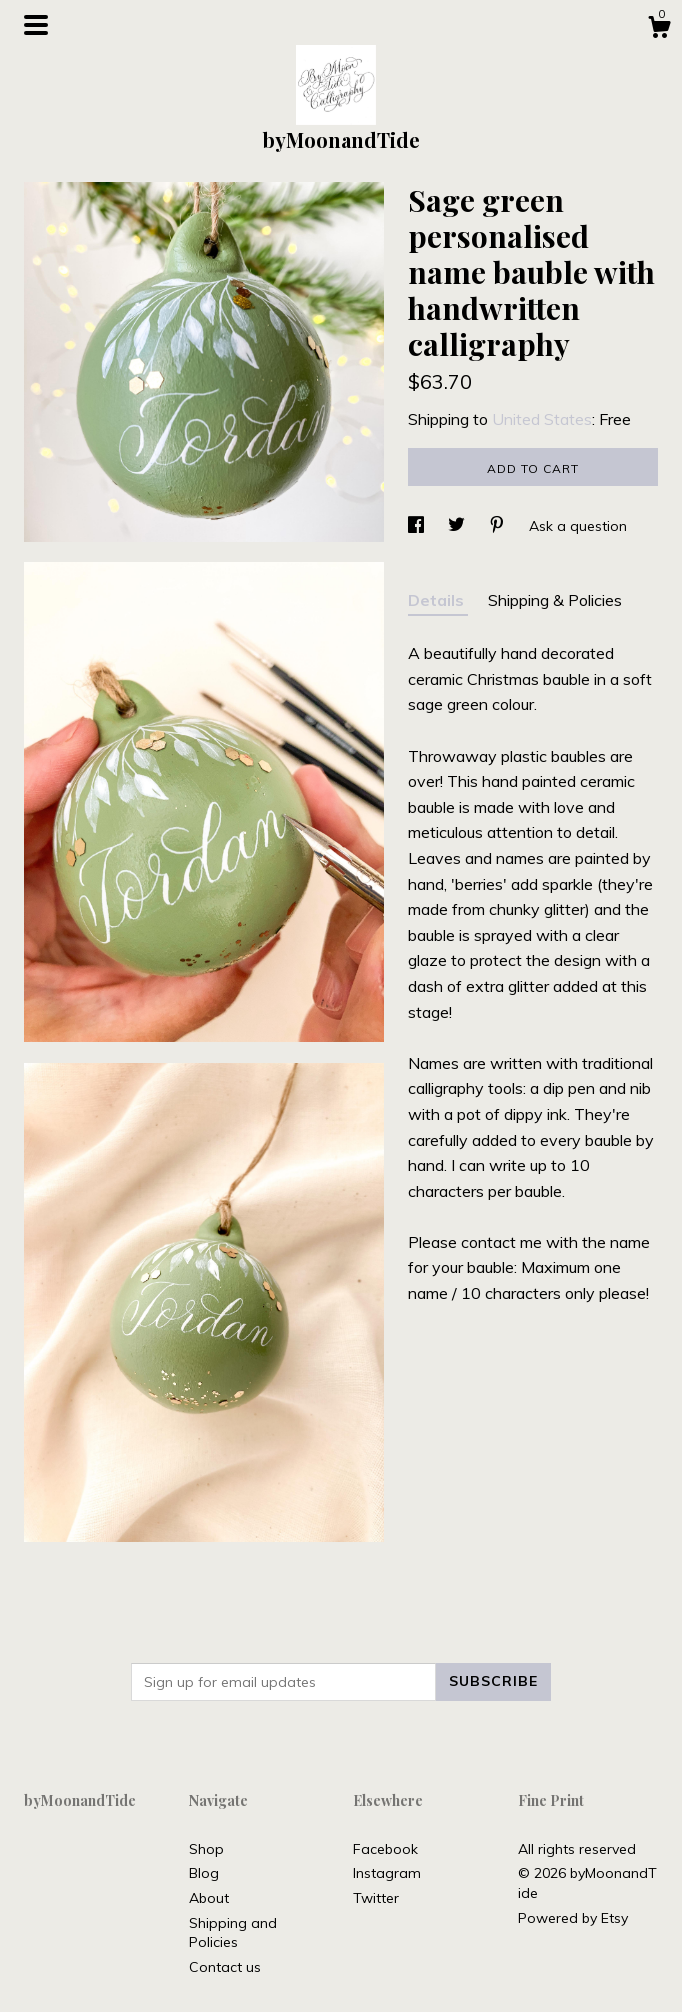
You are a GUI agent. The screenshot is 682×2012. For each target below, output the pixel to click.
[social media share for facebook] (418, 526)
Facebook (385, 1849)
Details (438, 600)
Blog (204, 1873)
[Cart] (659, 30)
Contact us (225, 1967)
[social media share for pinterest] (499, 526)
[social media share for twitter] (458, 526)
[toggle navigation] (36, 25)
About (209, 1898)
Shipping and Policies (233, 1933)
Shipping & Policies (555, 600)
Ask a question (578, 526)
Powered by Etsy (573, 1918)
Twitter (376, 1898)
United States (542, 419)
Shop (206, 1849)
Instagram (387, 1873)
